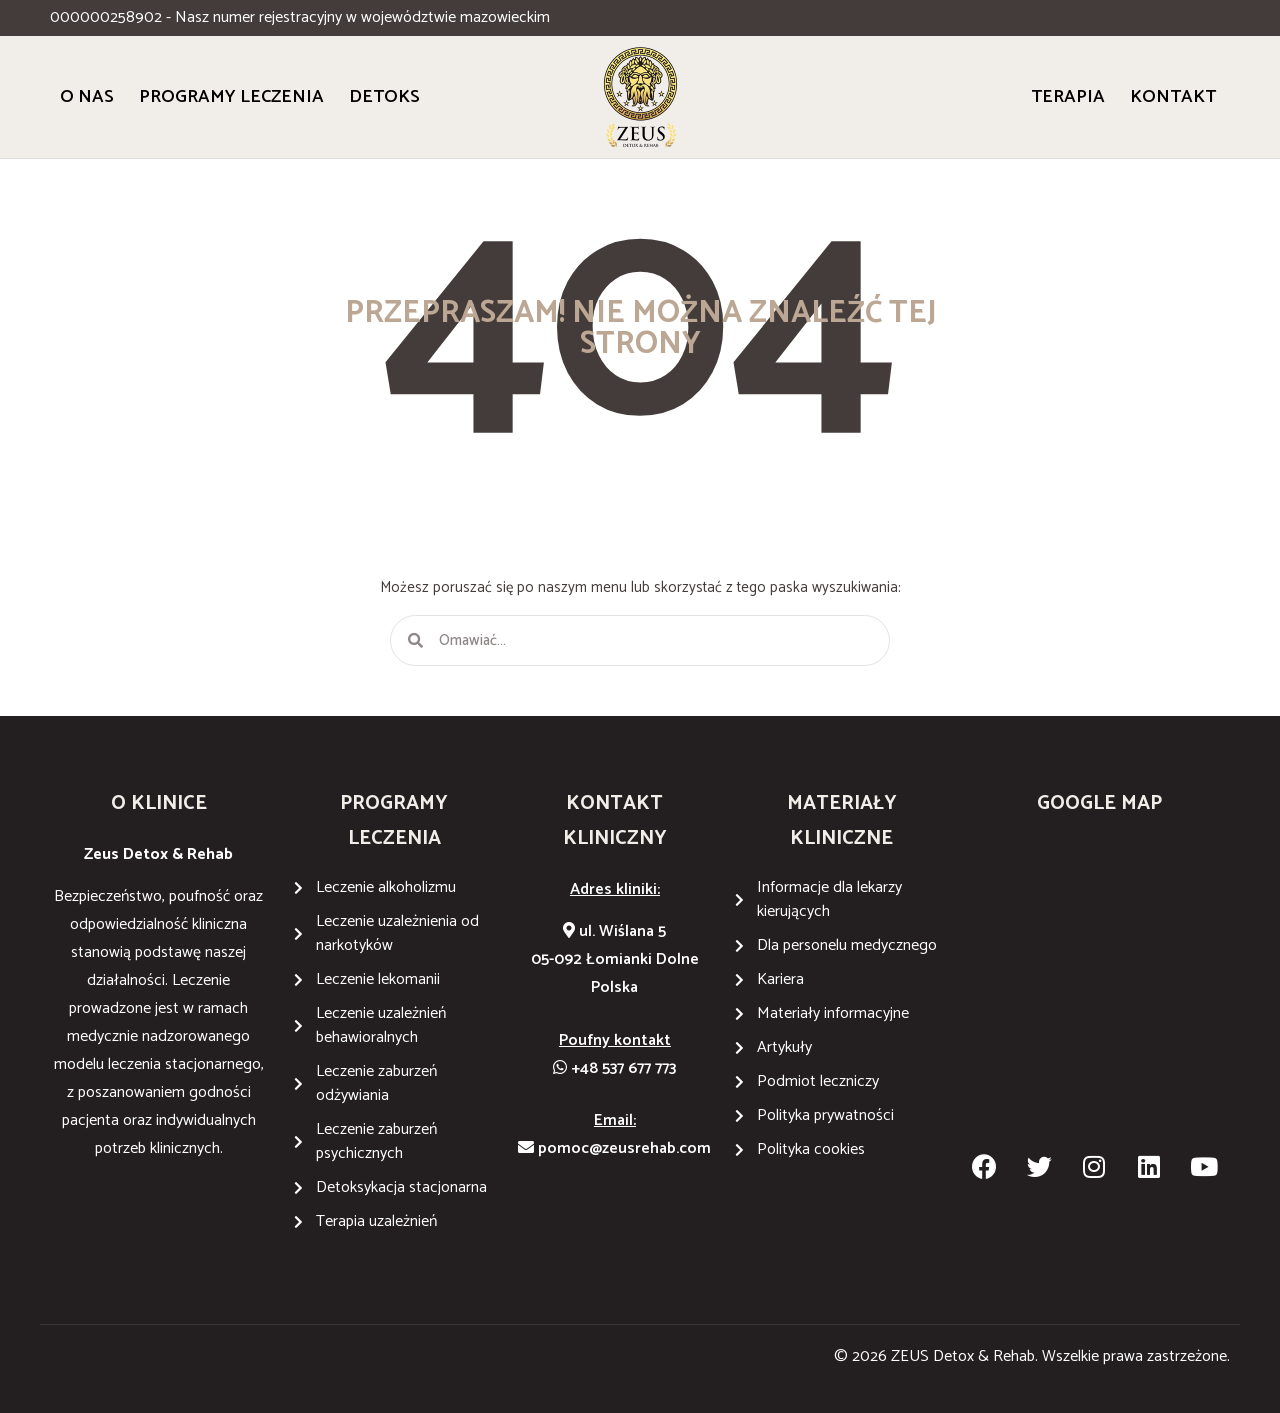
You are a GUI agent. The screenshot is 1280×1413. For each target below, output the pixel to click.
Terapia (1068, 97)
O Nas (87, 97)
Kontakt (1173, 97)
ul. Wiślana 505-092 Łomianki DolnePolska (615, 959)
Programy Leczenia (231, 97)
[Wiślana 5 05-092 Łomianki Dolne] (1099, 991)
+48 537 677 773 (614, 1068)
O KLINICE (159, 803)
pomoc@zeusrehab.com (614, 1148)
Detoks (384, 97)
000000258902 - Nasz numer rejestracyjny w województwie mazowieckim (300, 17)
